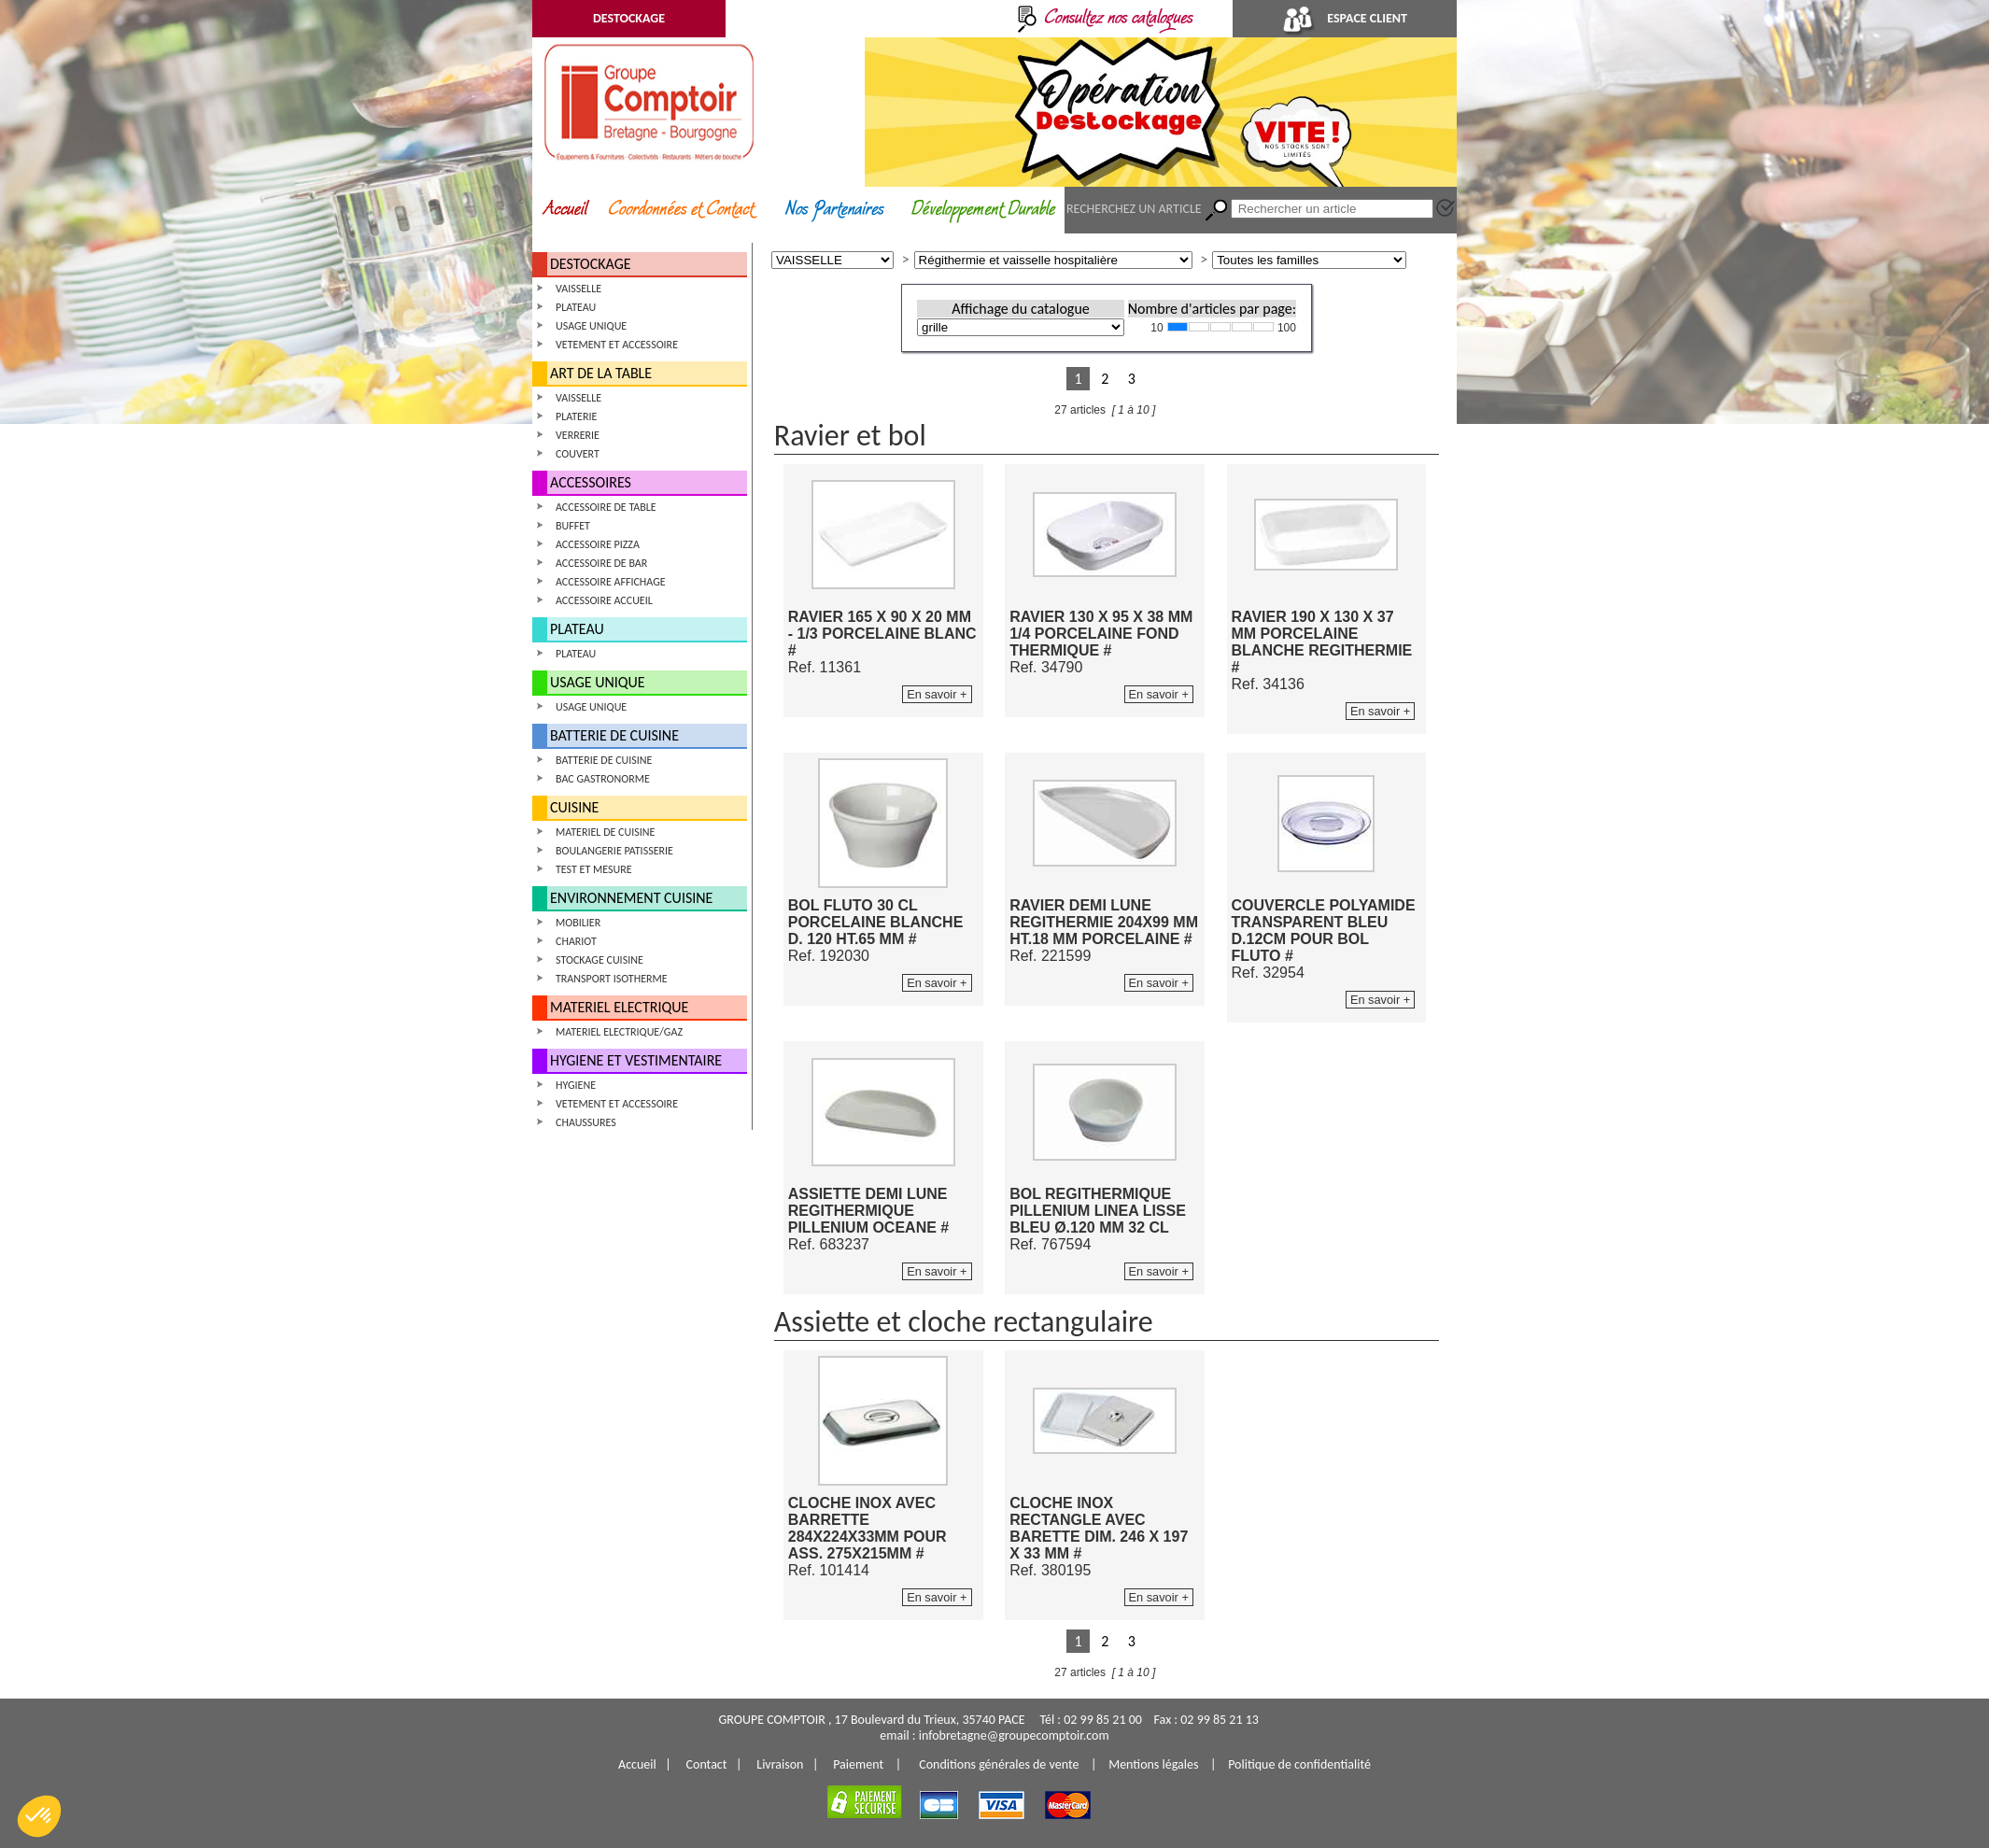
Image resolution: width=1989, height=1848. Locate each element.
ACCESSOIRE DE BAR (601, 563)
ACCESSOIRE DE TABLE (606, 507)
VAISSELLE (578, 288)
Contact (706, 1764)
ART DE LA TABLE (601, 373)
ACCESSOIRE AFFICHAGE (611, 581)
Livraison (779, 1764)
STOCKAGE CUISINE (599, 959)
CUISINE (574, 807)
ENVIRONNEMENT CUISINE (631, 898)
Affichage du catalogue (1020, 308)
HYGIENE (576, 1085)
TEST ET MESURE (594, 869)
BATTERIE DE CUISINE (614, 735)
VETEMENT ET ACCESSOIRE (617, 344)
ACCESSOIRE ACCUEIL (604, 600)
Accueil (637, 1764)
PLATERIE (576, 416)
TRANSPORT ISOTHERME (612, 978)
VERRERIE (578, 435)
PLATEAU (576, 307)
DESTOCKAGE (629, 18)
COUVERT (578, 453)
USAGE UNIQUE (591, 325)
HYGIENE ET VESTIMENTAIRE (636, 1060)
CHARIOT (576, 941)
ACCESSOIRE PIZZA (598, 544)
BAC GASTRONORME (603, 778)
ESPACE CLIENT (1344, 18)
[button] (39, 1816)
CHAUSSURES (586, 1122)
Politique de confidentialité (1299, 1764)
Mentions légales (1153, 1764)
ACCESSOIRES (590, 482)
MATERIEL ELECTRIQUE (619, 1007)
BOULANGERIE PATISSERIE (614, 850)
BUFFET (573, 525)
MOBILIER (578, 922)
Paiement (858, 1764)
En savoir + (936, 694)
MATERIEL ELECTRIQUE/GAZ (619, 1031)
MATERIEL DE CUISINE (605, 832)
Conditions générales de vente (999, 1764)
